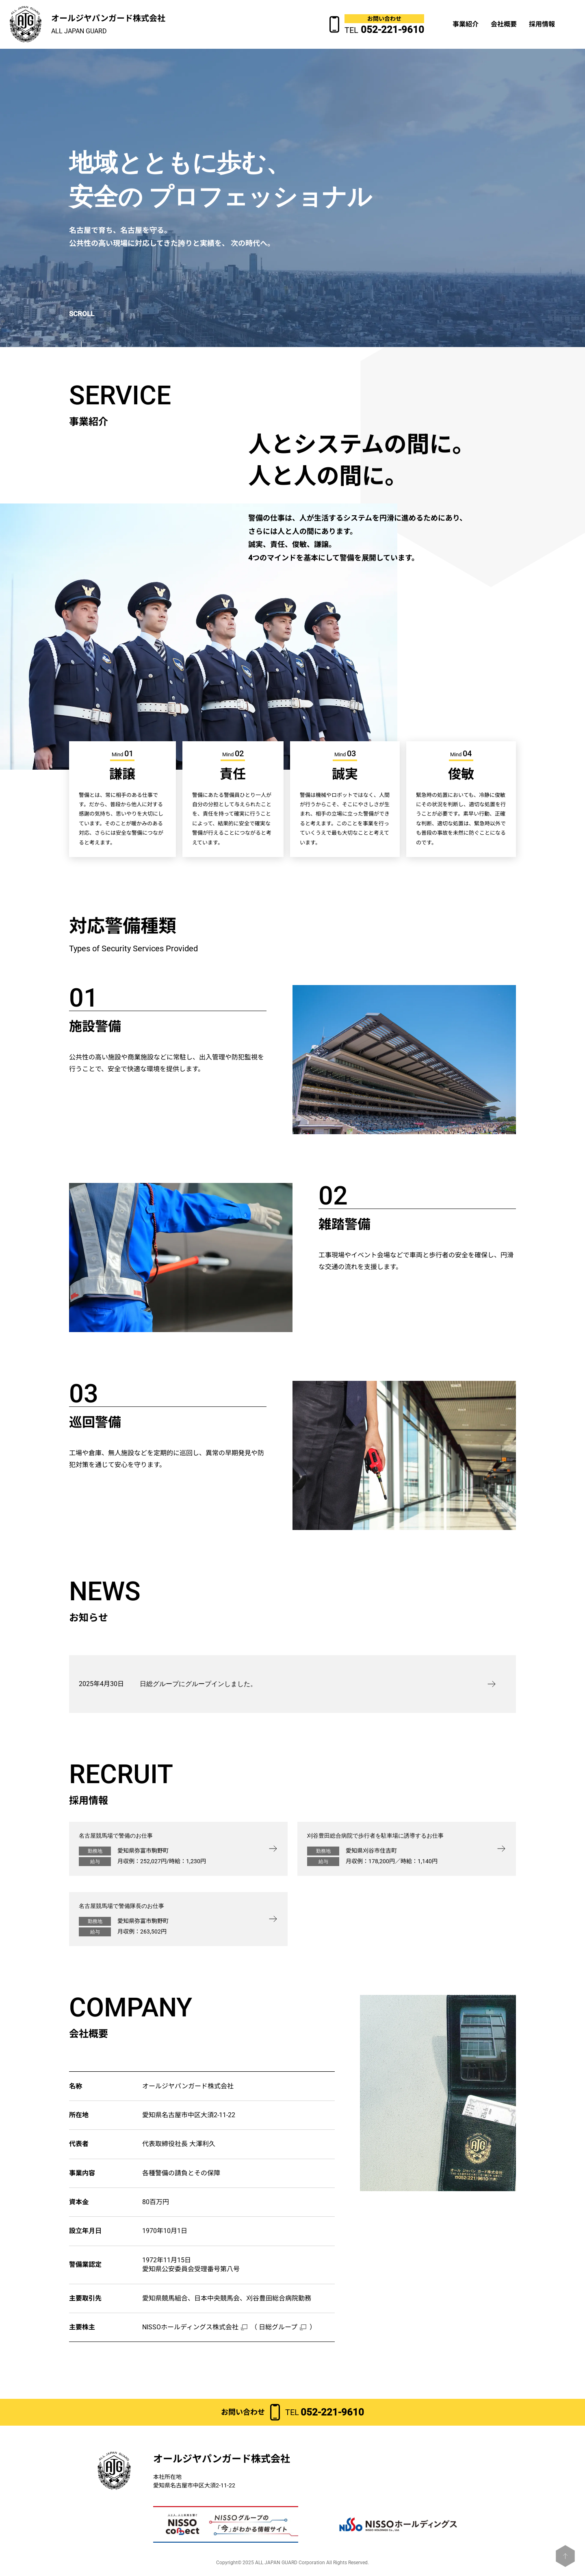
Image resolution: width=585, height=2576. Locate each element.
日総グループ (278, 2327)
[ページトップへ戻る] (565, 2556)
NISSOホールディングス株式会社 (190, 2327)
